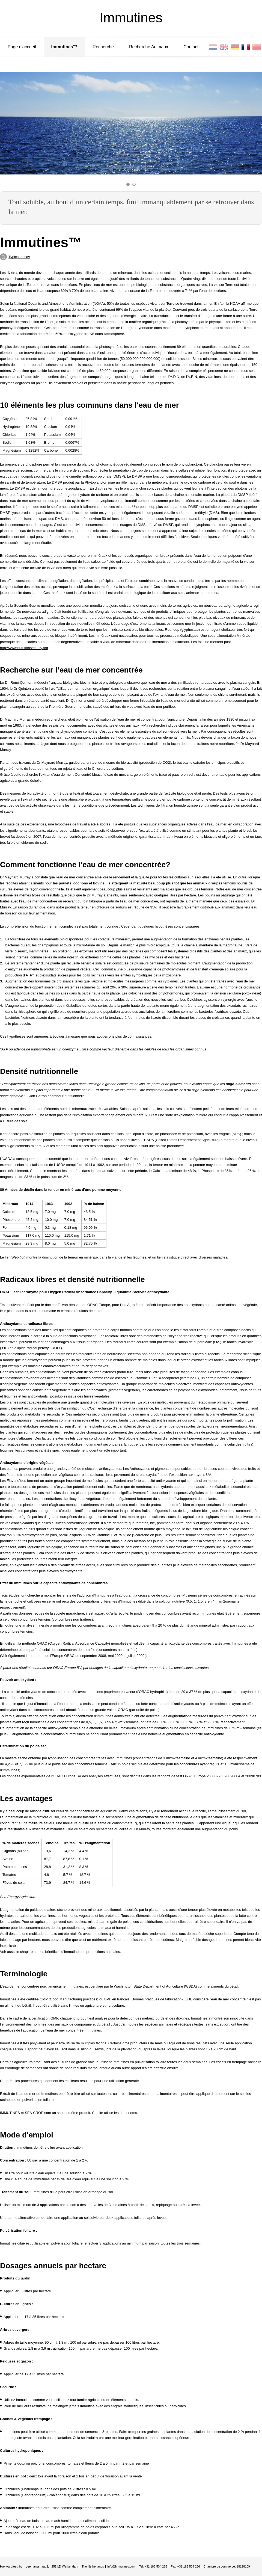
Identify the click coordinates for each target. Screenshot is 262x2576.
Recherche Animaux (148, 47)
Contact (190, 47)
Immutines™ (64, 47)
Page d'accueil (22, 47)
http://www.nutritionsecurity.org (24, 648)
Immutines (131, 17)
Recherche (103, 47)
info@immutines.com (121, 2566)
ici (22, 1257)
